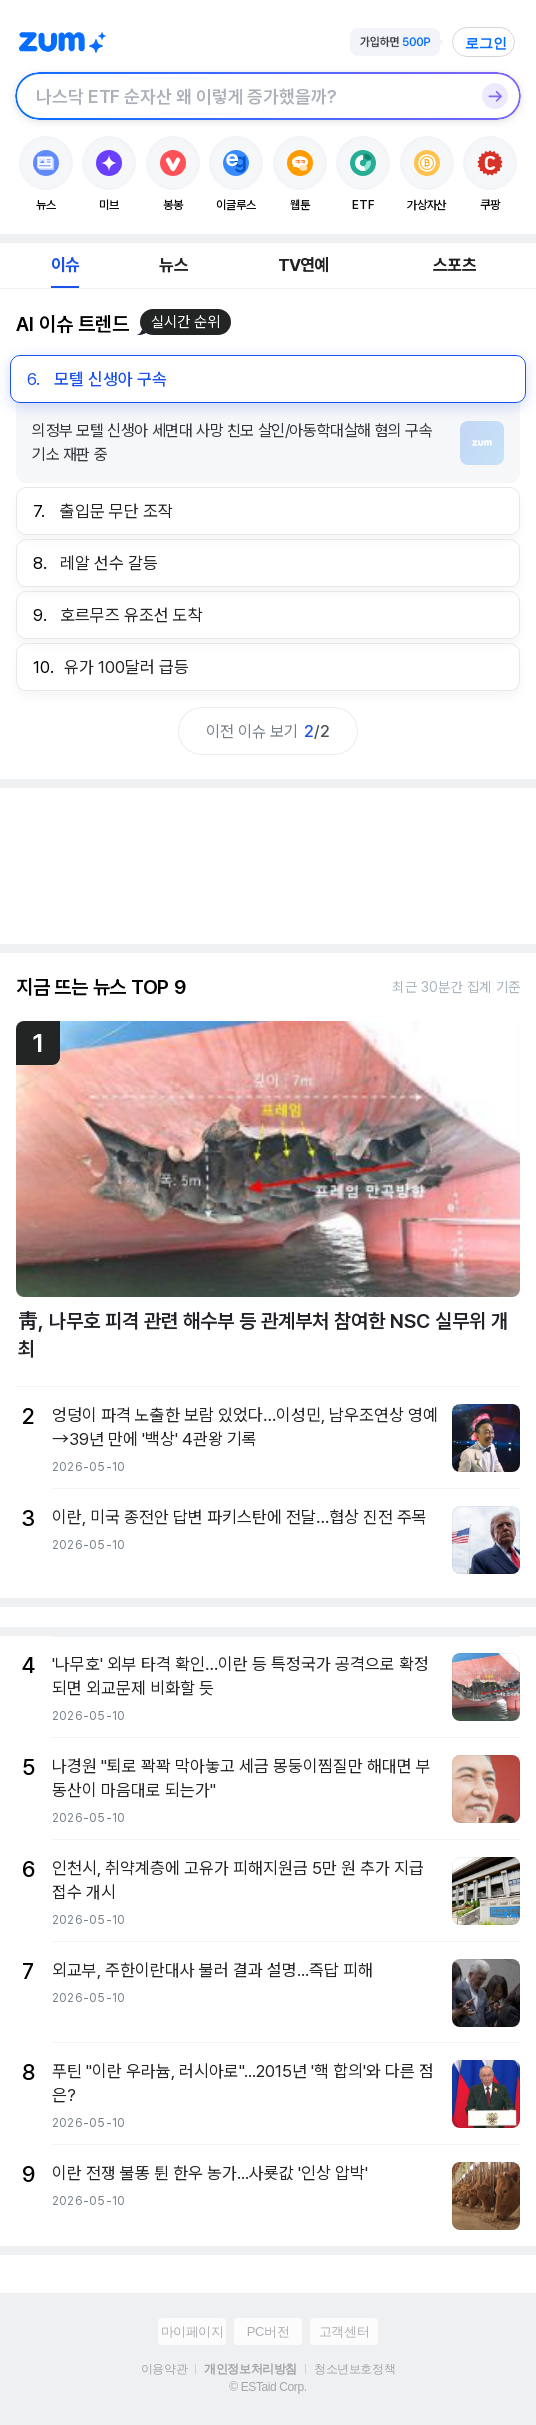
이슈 (65, 265)
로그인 (486, 43)
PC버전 (268, 2331)
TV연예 (303, 265)
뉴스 (173, 265)
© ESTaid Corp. (267, 2387)
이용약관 (164, 2369)
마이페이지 (192, 2331)
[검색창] (242, 96)
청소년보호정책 (354, 2369)
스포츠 (454, 265)
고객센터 (344, 2331)
